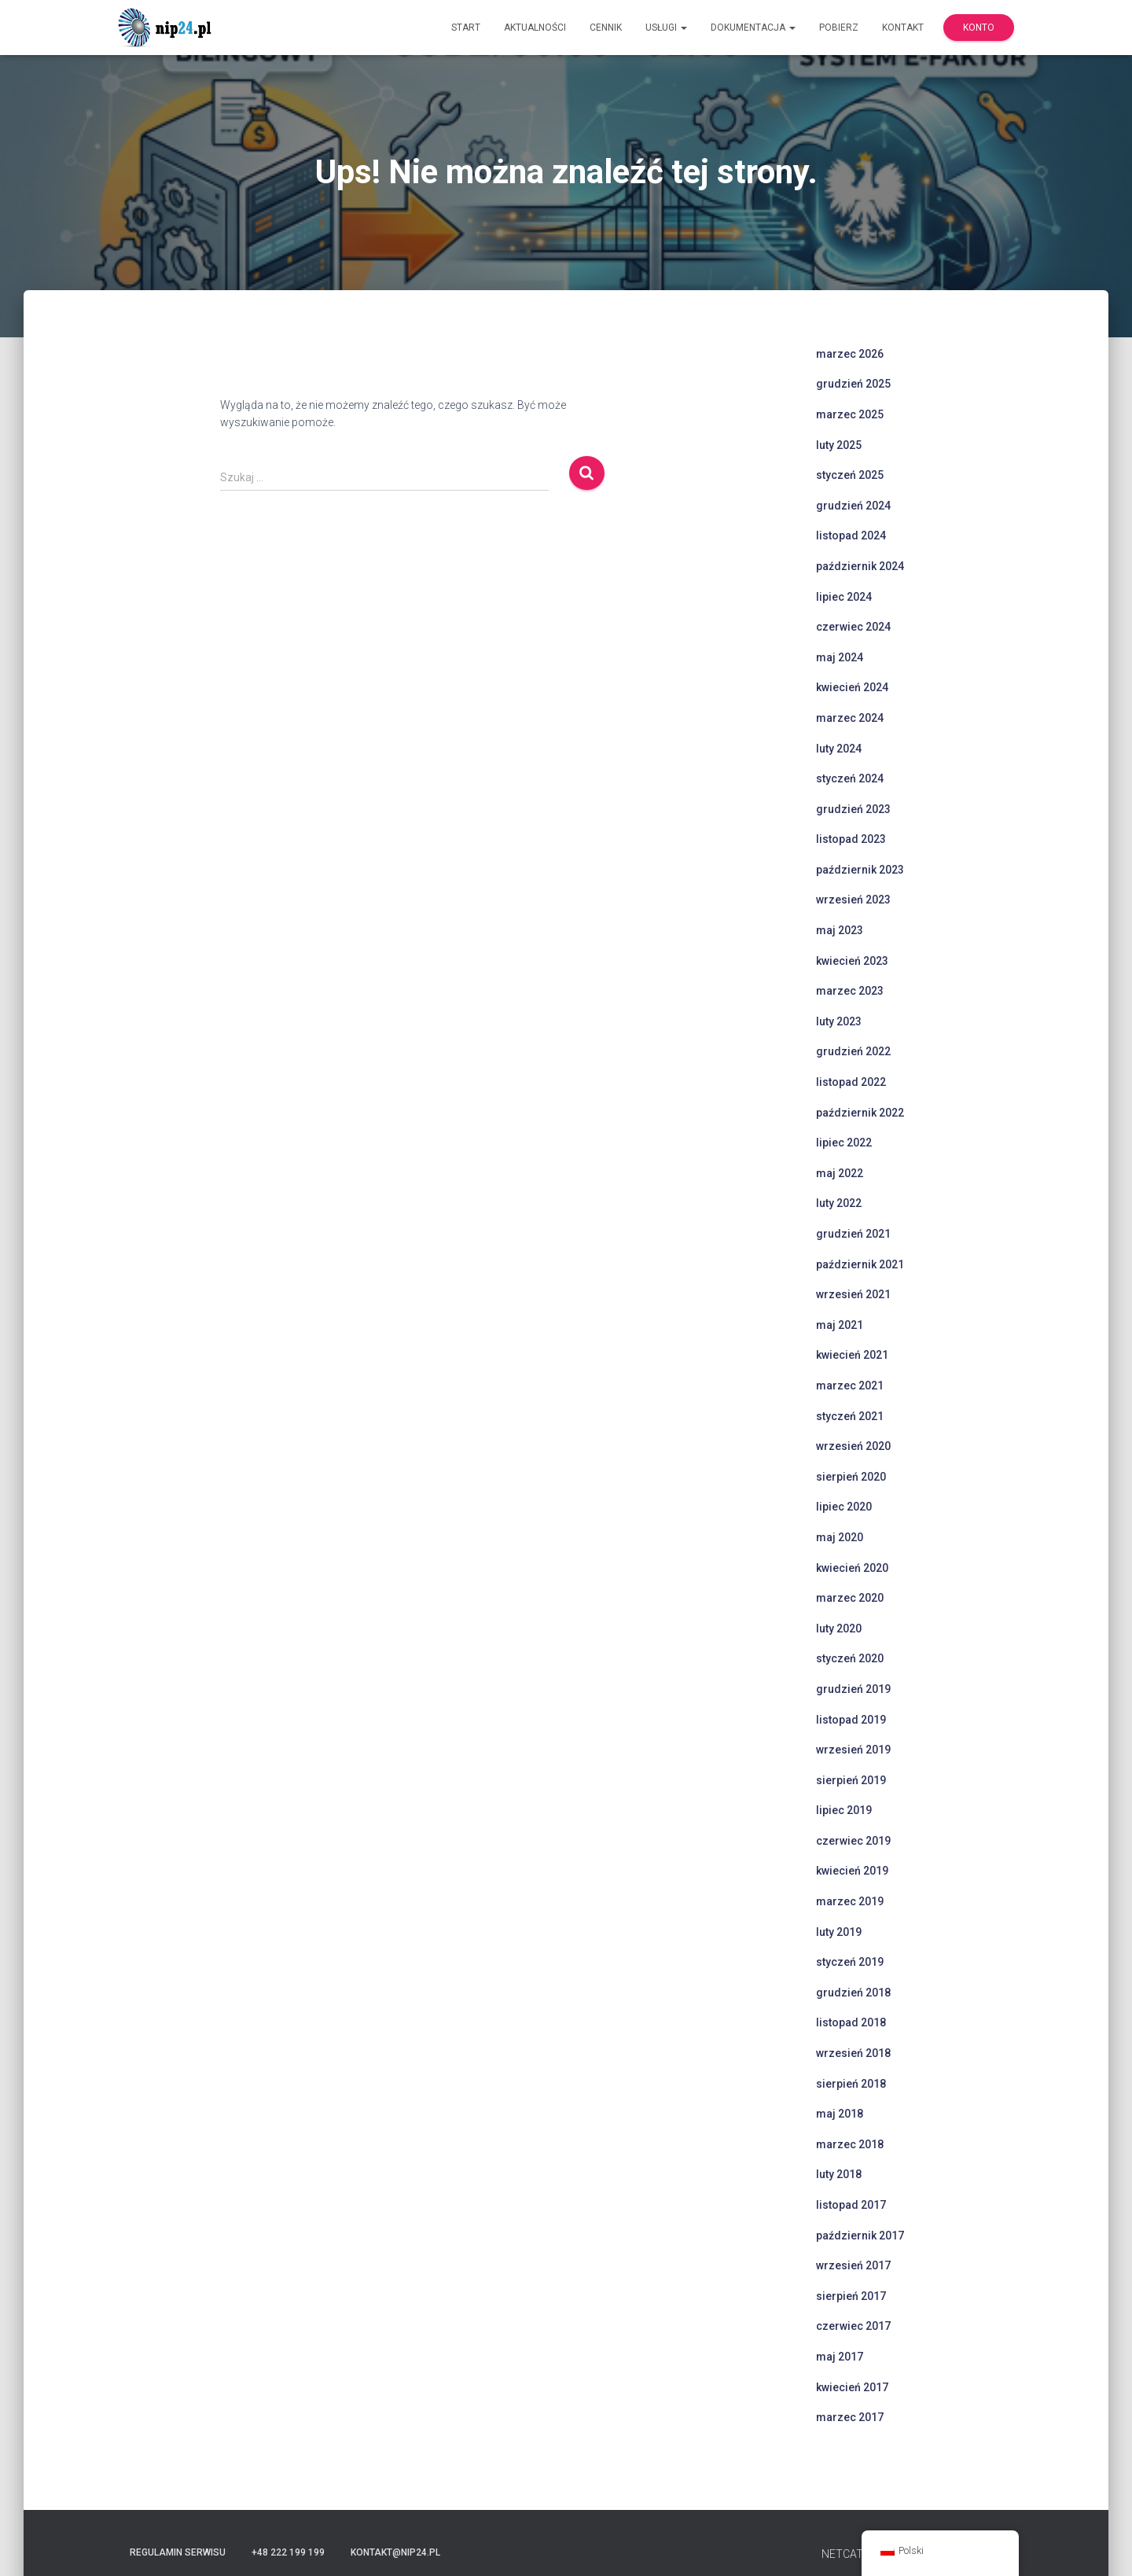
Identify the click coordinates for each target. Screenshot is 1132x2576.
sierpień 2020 (851, 1476)
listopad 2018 (851, 2022)
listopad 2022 (851, 1082)
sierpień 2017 (851, 2296)
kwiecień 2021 (852, 1355)
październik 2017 (860, 2235)
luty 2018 (839, 2174)
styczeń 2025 (850, 475)
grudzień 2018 (853, 1992)
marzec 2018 (850, 2144)
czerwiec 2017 (853, 2326)
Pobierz (838, 27)
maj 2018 (839, 2113)
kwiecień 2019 (852, 1870)
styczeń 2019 (850, 1962)
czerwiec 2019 (853, 1840)
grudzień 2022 (853, 1051)
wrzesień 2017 (853, 2265)
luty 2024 (839, 748)
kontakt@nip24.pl (395, 2552)
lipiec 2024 (844, 597)
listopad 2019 (851, 1719)
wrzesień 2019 (853, 1749)
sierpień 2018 (851, 2083)
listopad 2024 (851, 535)
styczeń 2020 (850, 1658)
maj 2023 (839, 930)
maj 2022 (839, 1173)
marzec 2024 (850, 718)
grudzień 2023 (853, 809)
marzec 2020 (850, 1598)
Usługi (666, 27)
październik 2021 (860, 1264)
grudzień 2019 (853, 1689)
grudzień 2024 (853, 505)
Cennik (606, 27)
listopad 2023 (851, 839)
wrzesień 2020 (853, 1446)
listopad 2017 (851, 2205)
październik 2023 (860, 869)
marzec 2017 (850, 2417)
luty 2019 (839, 1932)
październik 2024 (860, 566)
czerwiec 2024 (853, 626)
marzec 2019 (850, 1901)
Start (465, 27)
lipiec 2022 (844, 1142)
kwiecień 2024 (852, 687)
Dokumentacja (753, 27)
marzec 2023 (850, 990)
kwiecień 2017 (852, 2387)
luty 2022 (839, 1203)
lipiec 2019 (844, 1810)
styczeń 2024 (850, 778)
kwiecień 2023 (852, 961)
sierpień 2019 (851, 1780)
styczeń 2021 (850, 1416)
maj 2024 (839, 657)
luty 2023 (839, 1021)
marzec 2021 (850, 1385)
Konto (978, 27)
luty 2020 (839, 1628)
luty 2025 (839, 445)
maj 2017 (839, 2356)
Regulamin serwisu (178, 2552)
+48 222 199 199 (288, 2552)
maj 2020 (839, 1537)
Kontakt (903, 27)
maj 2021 (839, 1325)
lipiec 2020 (844, 1506)
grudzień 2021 (853, 1233)
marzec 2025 (850, 414)
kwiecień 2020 (852, 1568)
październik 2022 (860, 1112)
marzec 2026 (850, 354)
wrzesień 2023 (853, 899)
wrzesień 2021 (853, 1294)
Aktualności (535, 27)
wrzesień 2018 (853, 2053)
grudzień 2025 (853, 383)
